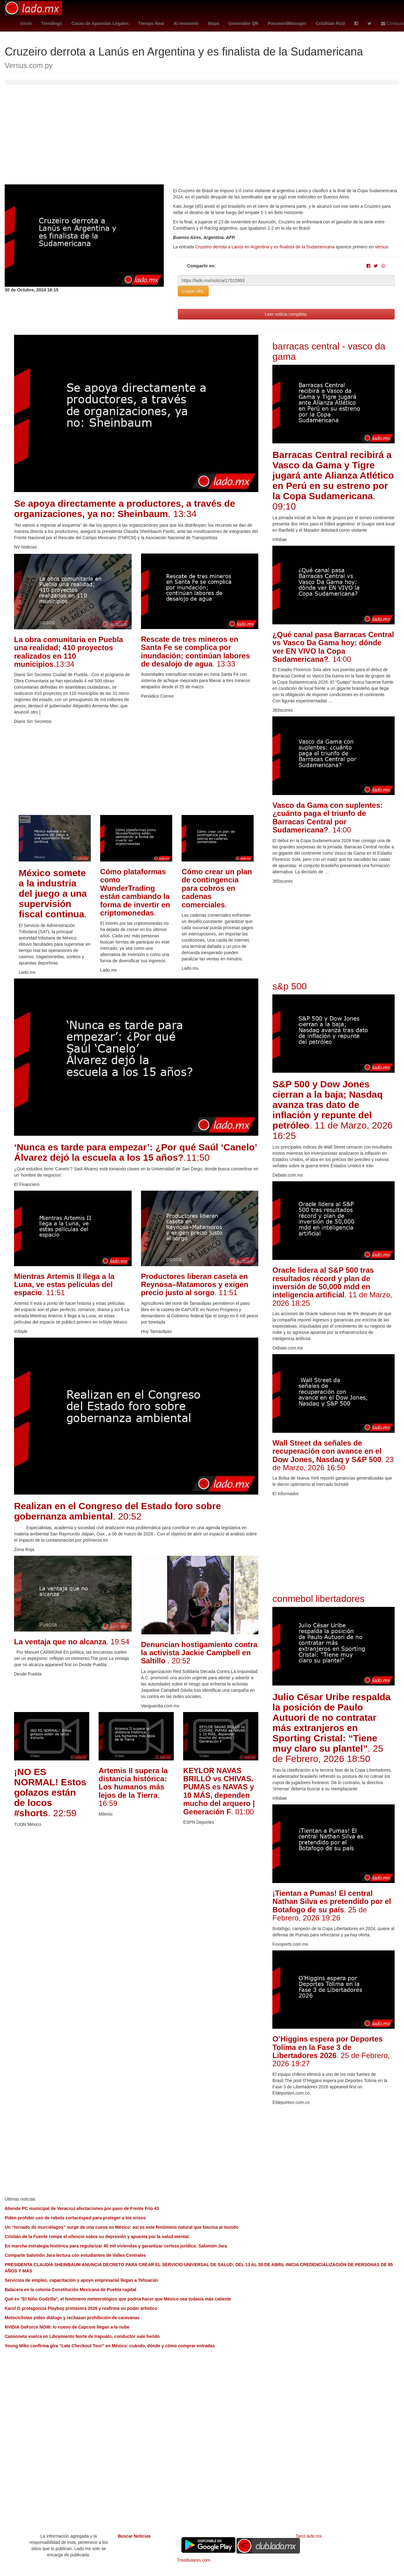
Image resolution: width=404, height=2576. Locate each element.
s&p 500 (289, 986)
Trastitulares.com (194, 2560)
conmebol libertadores (318, 1598)
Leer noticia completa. (286, 314)
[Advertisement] (202, 137)
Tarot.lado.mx (309, 2536)
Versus (381, 246)
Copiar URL (193, 291)
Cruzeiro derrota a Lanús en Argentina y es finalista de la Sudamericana (264, 246)
